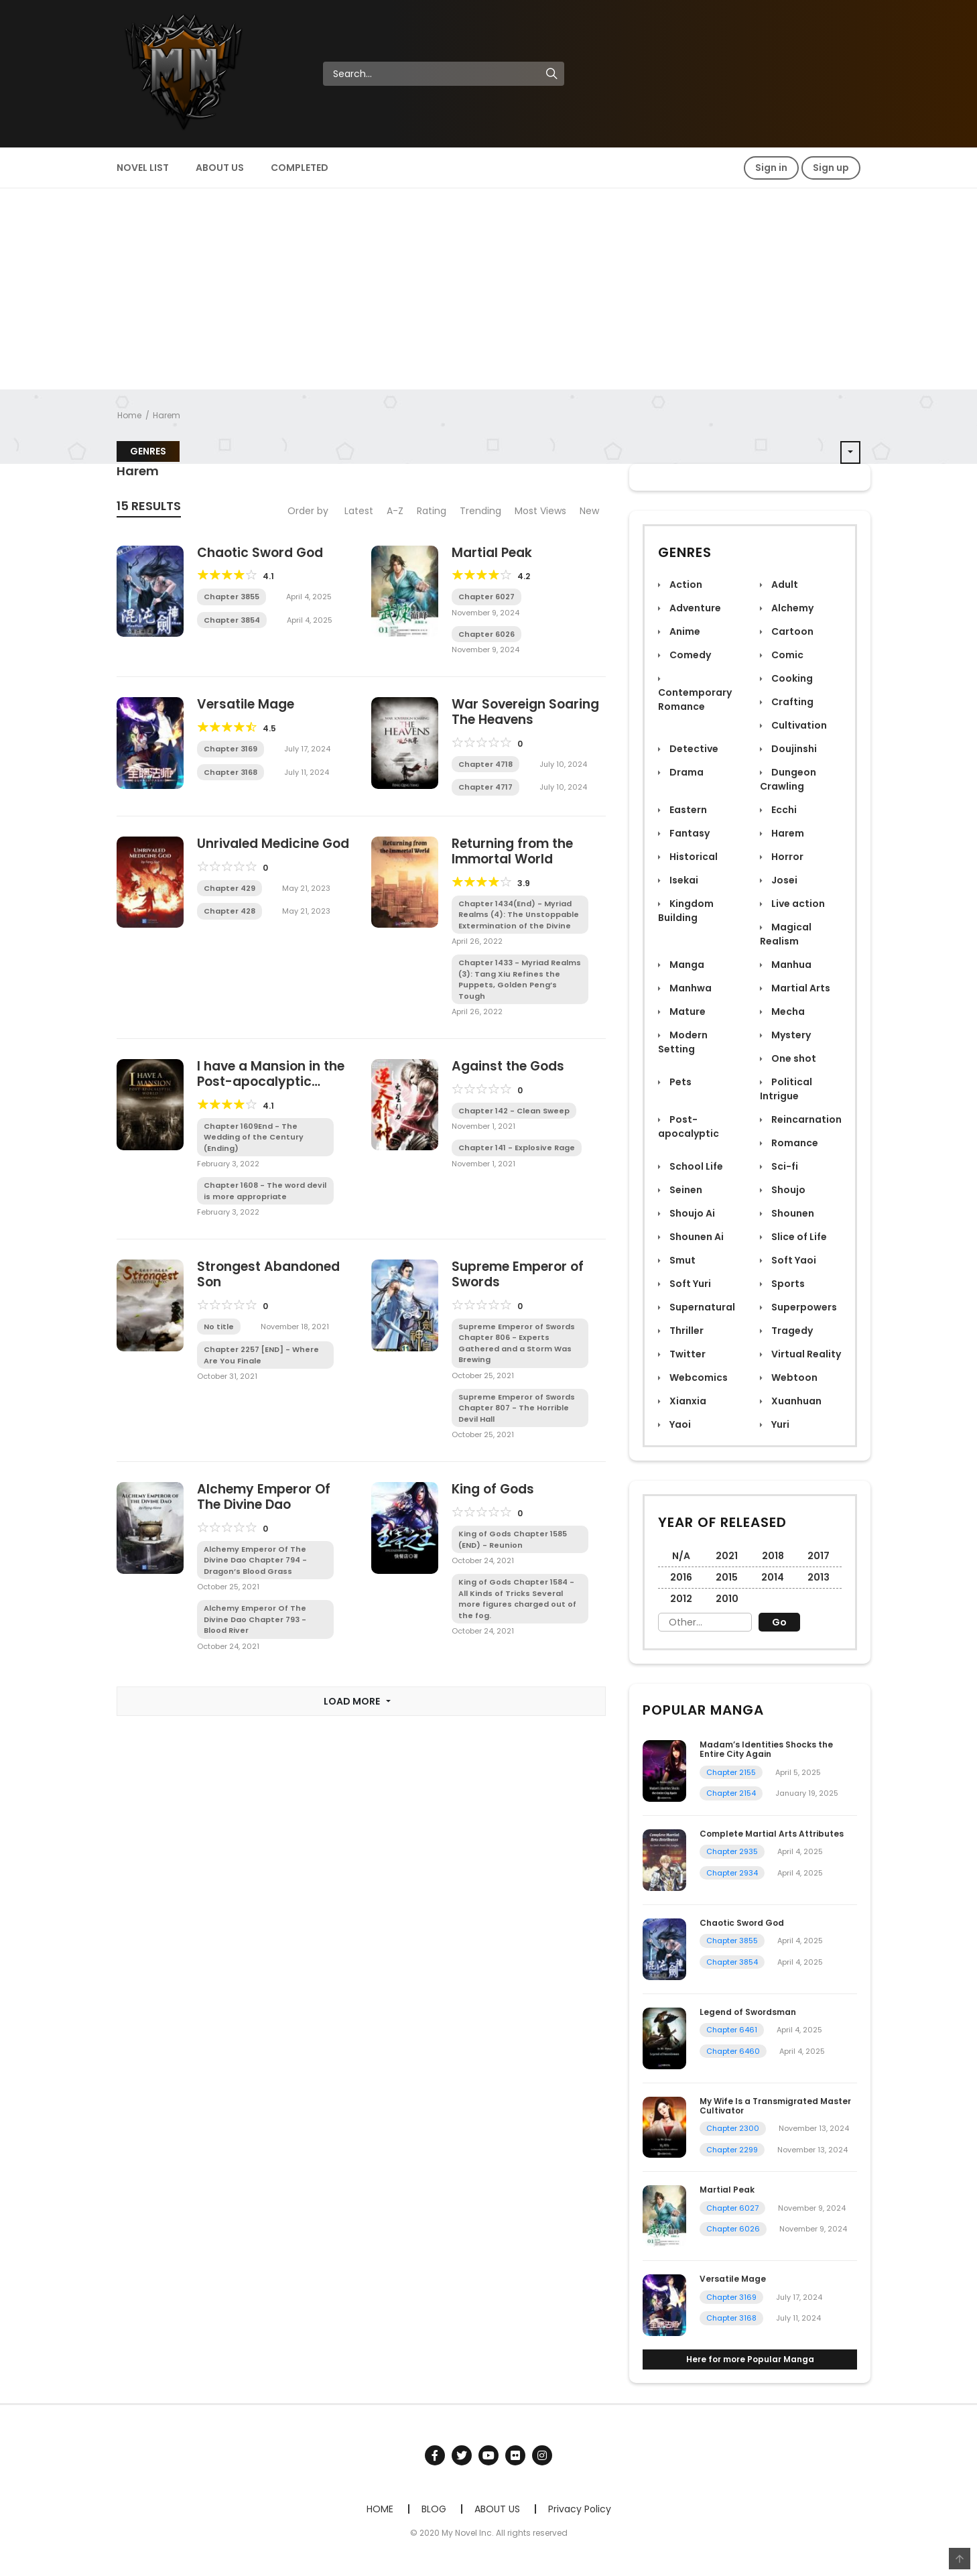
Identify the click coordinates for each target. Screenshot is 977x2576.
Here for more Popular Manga (750, 2359)
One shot (792, 1058)
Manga (685, 964)
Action (684, 584)
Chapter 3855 (231, 596)
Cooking (791, 678)
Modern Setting (683, 1042)
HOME (380, 2509)
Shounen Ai (695, 1236)
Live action (797, 903)
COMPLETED (299, 167)
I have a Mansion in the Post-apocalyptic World (270, 1081)
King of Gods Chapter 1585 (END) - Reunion (512, 1539)
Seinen (684, 1190)
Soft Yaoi (792, 1260)
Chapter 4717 (485, 787)
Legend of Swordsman (748, 2012)
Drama (685, 772)
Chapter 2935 (732, 1851)
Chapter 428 (229, 911)
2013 (818, 1577)
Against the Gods (508, 1066)
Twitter (686, 1354)
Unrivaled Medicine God (273, 844)
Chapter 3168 (230, 772)
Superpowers (803, 1307)
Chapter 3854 (232, 620)
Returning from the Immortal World (512, 851)
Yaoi (679, 1424)
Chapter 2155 (731, 1772)
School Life (695, 1166)
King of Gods (493, 1489)
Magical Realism (785, 934)
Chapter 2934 (732, 1872)
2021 (727, 1555)
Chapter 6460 (733, 2051)
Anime (683, 631)
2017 (818, 1555)
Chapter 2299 (732, 2149)
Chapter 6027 (486, 596)
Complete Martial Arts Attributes (772, 1833)
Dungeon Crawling (788, 779)
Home (129, 415)
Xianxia (686, 1401)
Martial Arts (799, 988)
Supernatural (701, 1307)
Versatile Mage (245, 704)
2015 (727, 1577)
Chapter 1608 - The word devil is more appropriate (265, 1191)
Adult (783, 584)
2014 (772, 1577)
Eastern (687, 809)
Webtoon (793, 1377)
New (589, 510)
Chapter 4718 (485, 764)
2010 (727, 1598)
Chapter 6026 (486, 634)
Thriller (685, 1330)
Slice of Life (798, 1236)
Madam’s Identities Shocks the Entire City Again (766, 1749)
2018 (773, 1555)
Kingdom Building (686, 910)
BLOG (433, 2509)
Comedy (689, 655)
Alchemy (791, 608)
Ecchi (783, 809)
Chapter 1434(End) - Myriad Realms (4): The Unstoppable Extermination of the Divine (518, 914)
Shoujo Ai (691, 1213)
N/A (681, 1555)
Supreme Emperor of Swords (518, 1274)
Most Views (540, 510)
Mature (686, 1011)
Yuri (779, 1424)
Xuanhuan (795, 1401)
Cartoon (791, 631)
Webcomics (697, 1377)
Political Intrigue (786, 1089)
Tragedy (791, 1330)
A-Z (395, 510)
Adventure (694, 608)
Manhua (790, 964)
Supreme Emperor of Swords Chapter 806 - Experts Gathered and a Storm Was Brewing (516, 1343)
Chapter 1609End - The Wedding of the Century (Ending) (254, 1137)
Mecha (787, 1011)
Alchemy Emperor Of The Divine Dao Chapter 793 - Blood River (255, 1619)
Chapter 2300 (732, 2128)
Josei (783, 880)
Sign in (771, 167)
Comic (786, 655)
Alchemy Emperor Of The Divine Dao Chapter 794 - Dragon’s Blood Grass (255, 1560)
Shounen (791, 1213)
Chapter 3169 (230, 748)
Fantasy (688, 833)
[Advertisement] (488, 289)
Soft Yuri (689, 1283)
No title (219, 1326)
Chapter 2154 (731, 1793)
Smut (681, 1260)
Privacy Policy (579, 2509)
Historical (692, 856)
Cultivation (798, 725)
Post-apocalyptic (688, 1126)
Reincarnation (805, 1119)
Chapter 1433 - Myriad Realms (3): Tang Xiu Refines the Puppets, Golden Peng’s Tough (519, 979)
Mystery (790, 1035)
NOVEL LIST (143, 167)
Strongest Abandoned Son (268, 1274)
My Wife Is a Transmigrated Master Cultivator (775, 2105)
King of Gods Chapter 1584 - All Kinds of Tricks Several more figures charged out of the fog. (517, 1599)
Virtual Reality (805, 1354)
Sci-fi (783, 1166)
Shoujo (787, 1190)
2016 (681, 1577)
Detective (692, 748)
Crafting (791, 702)
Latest (358, 510)
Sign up (831, 167)
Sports (787, 1283)
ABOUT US (220, 167)
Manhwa (689, 988)
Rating (431, 510)
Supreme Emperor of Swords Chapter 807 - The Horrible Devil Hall (516, 1408)
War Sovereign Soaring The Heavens (525, 712)
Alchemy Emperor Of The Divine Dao (263, 1497)
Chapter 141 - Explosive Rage (516, 1147)
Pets (679, 1082)
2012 (681, 1598)
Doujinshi (793, 748)
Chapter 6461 (731, 2029)
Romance (793, 1143)
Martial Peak (492, 553)
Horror (786, 856)
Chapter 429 (229, 888)
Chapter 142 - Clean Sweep (514, 1110)
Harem (166, 415)
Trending (480, 510)
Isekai (682, 880)
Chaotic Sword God (260, 553)
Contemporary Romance (695, 699)
